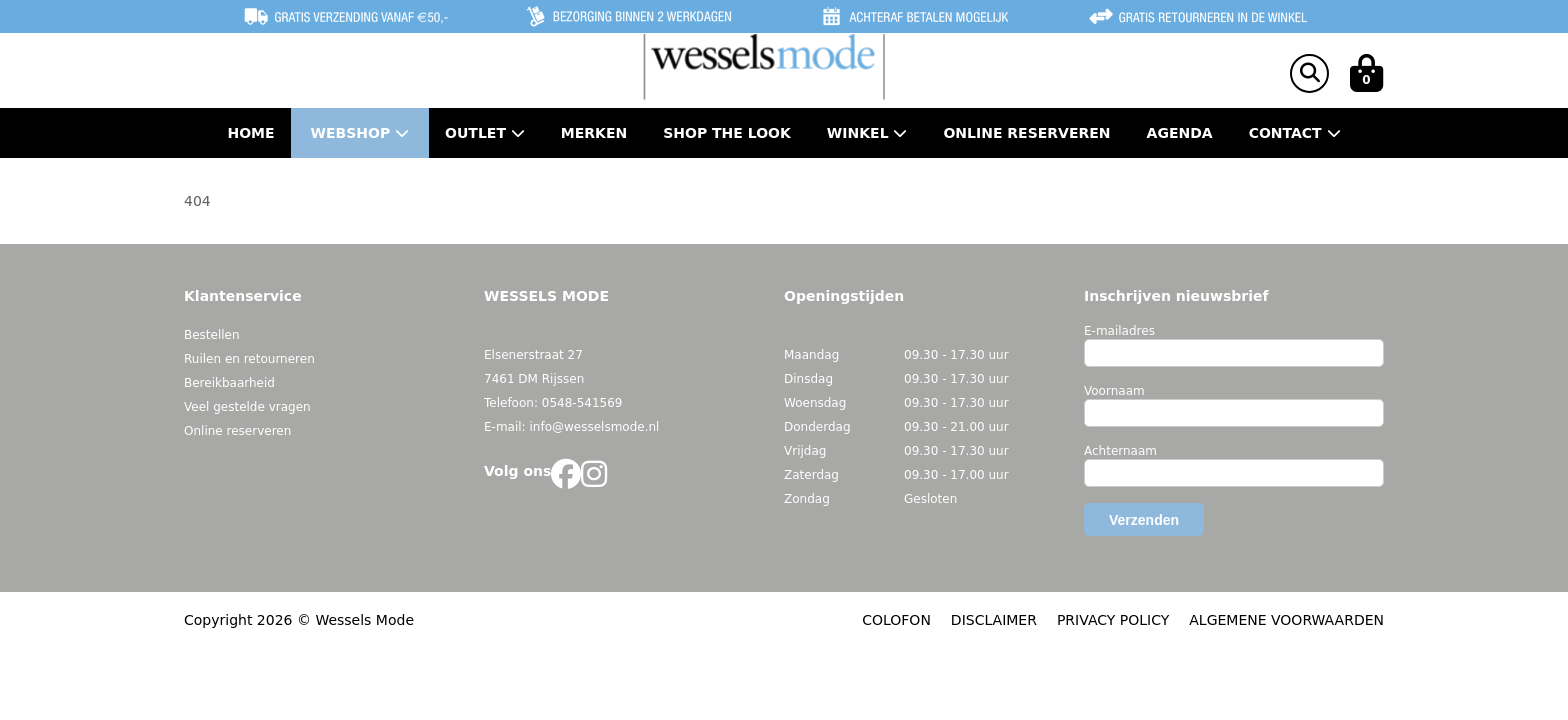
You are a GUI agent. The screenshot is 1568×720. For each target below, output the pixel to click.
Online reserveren (237, 431)
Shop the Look (727, 133)
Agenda (1180, 133)
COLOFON (896, 620)
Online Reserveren (1026, 133)
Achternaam (1120, 451)
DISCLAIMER (994, 620)
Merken (594, 133)
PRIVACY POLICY (1113, 620)
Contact (1295, 133)
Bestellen (212, 335)
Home (250, 133)
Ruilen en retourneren (249, 359)
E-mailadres (1119, 331)
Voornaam (1114, 391)
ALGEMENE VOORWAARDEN (1286, 620)
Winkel (867, 133)
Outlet (485, 133)
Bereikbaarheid (229, 383)
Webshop (360, 133)
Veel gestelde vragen (247, 407)
